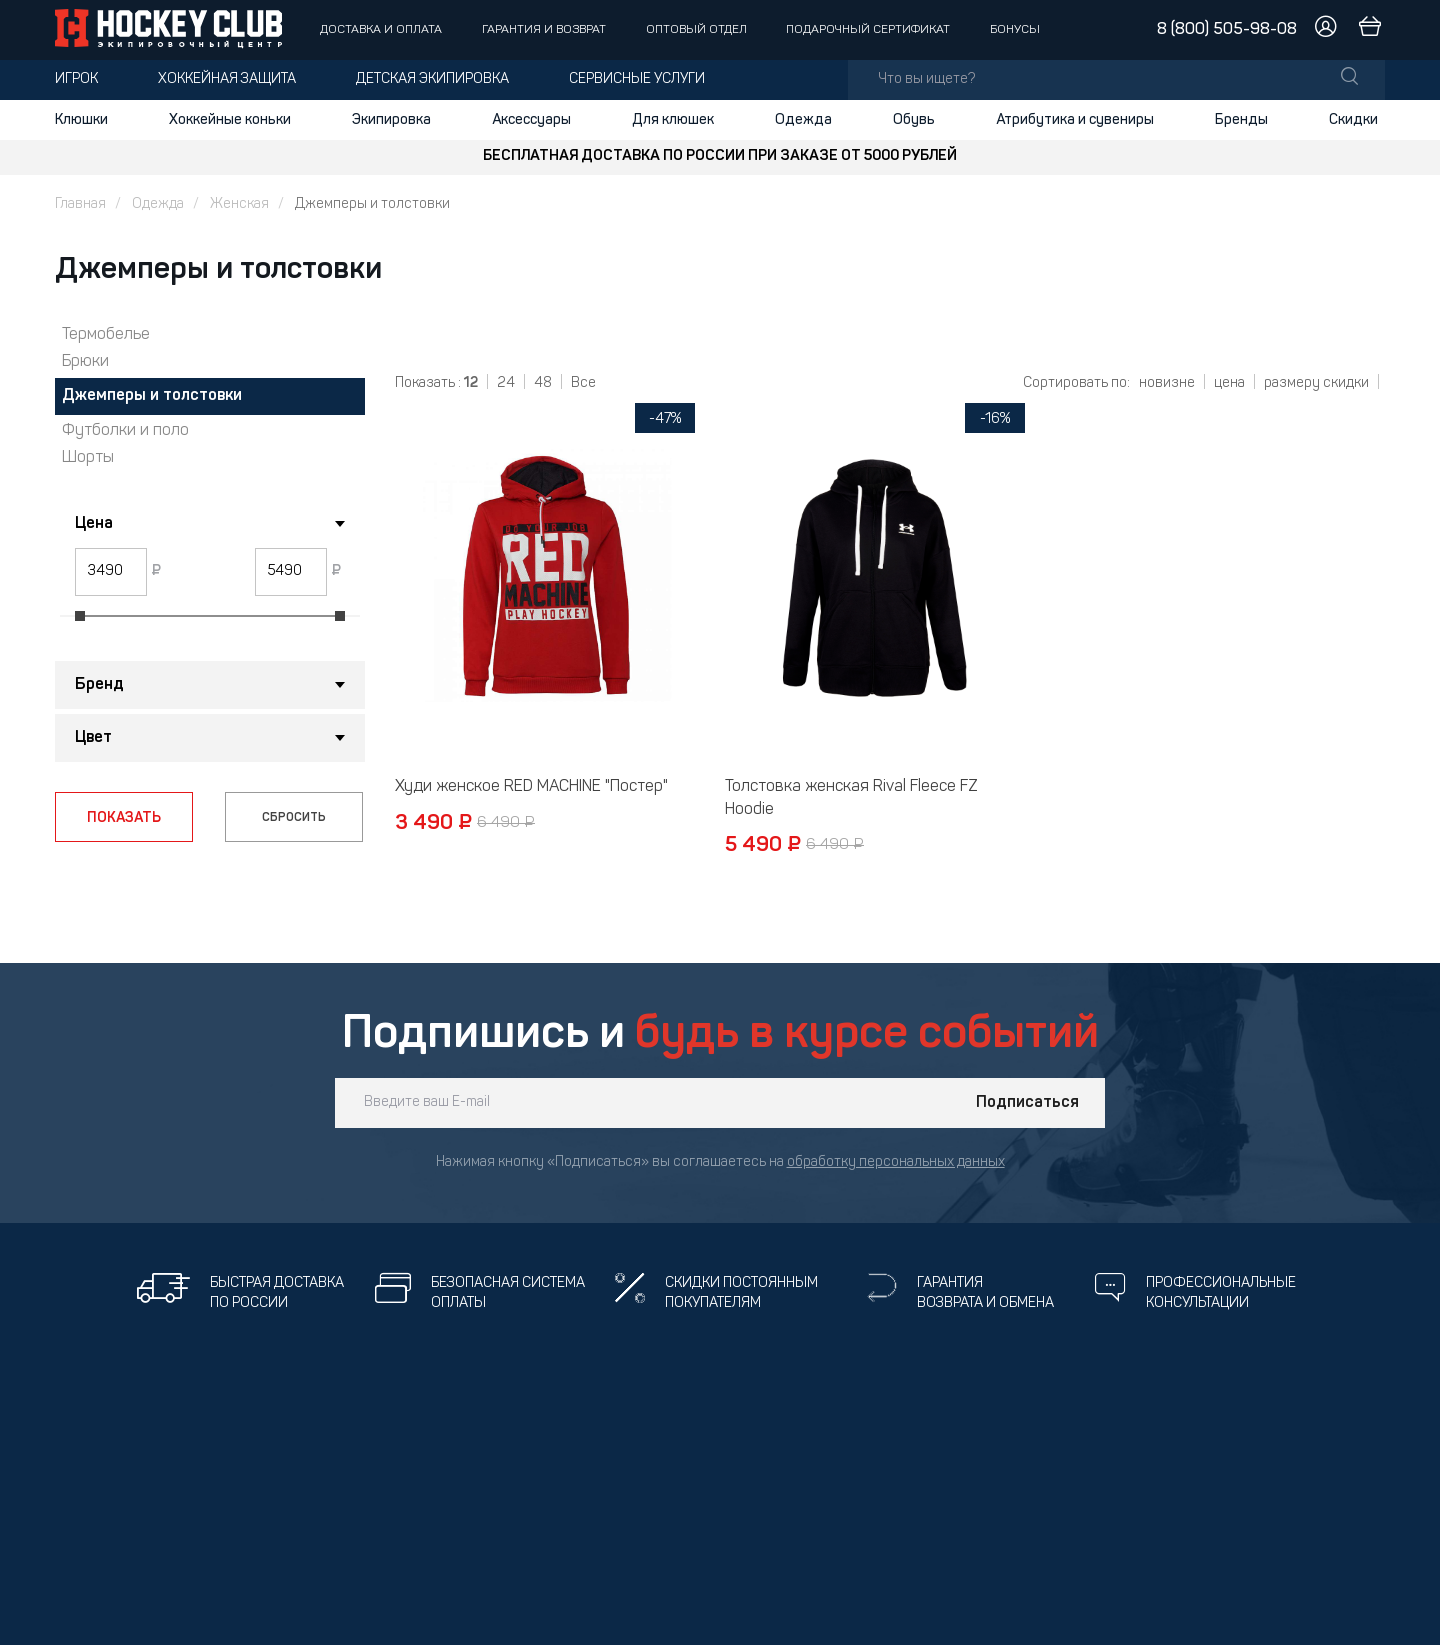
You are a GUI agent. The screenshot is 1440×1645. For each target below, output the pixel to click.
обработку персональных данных (896, 1162)
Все (583, 383)
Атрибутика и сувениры (1075, 120)
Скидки (1353, 120)
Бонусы (1015, 30)
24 (506, 383)
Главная (80, 204)
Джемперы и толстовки (152, 396)
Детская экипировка (432, 79)
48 (543, 383)
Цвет (93, 738)
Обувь (914, 120)
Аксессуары (531, 120)
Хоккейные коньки (230, 120)
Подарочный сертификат (868, 30)
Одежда (803, 120)
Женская (239, 204)
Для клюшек (673, 120)
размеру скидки (1316, 383)
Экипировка (391, 120)
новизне (1167, 383)
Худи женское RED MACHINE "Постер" (531, 787)
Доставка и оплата (381, 30)
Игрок (76, 79)
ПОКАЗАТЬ (124, 818)
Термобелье (106, 335)
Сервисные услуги (637, 79)
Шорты (88, 458)
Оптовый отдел (696, 30)
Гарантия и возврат (544, 30)
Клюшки (81, 120)
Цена (94, 524)
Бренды (1241, 120)
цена (1229, 383)
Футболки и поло (125, 431)
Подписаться (1027, 1103)
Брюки (85, 362)
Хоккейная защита (227, 79)
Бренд (99, 685)
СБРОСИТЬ (294, 818)
